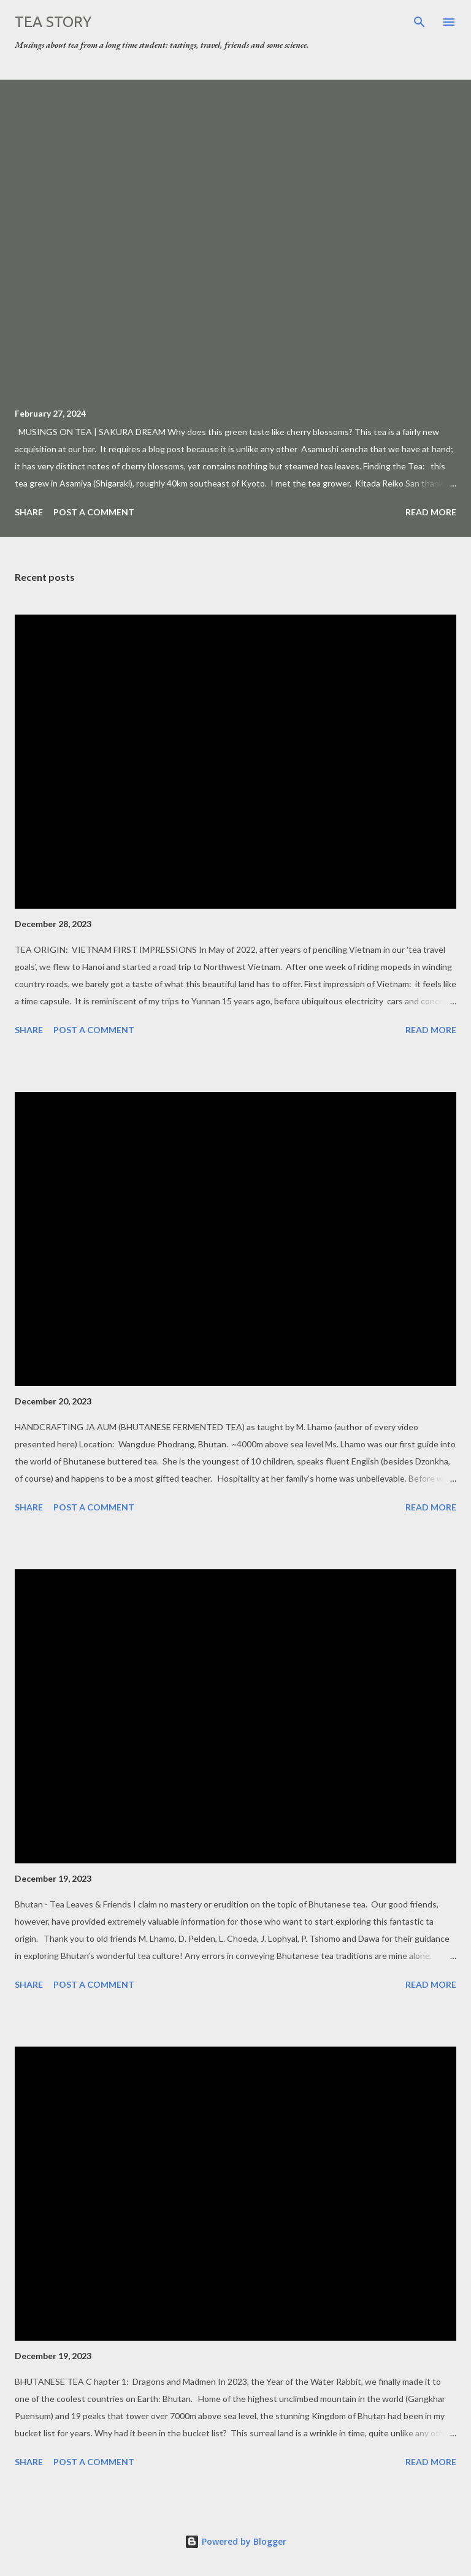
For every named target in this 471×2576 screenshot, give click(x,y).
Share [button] (29, 512)
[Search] (419, 22)
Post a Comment (93, 512)
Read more (430, 512)
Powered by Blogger (235, 2541)
